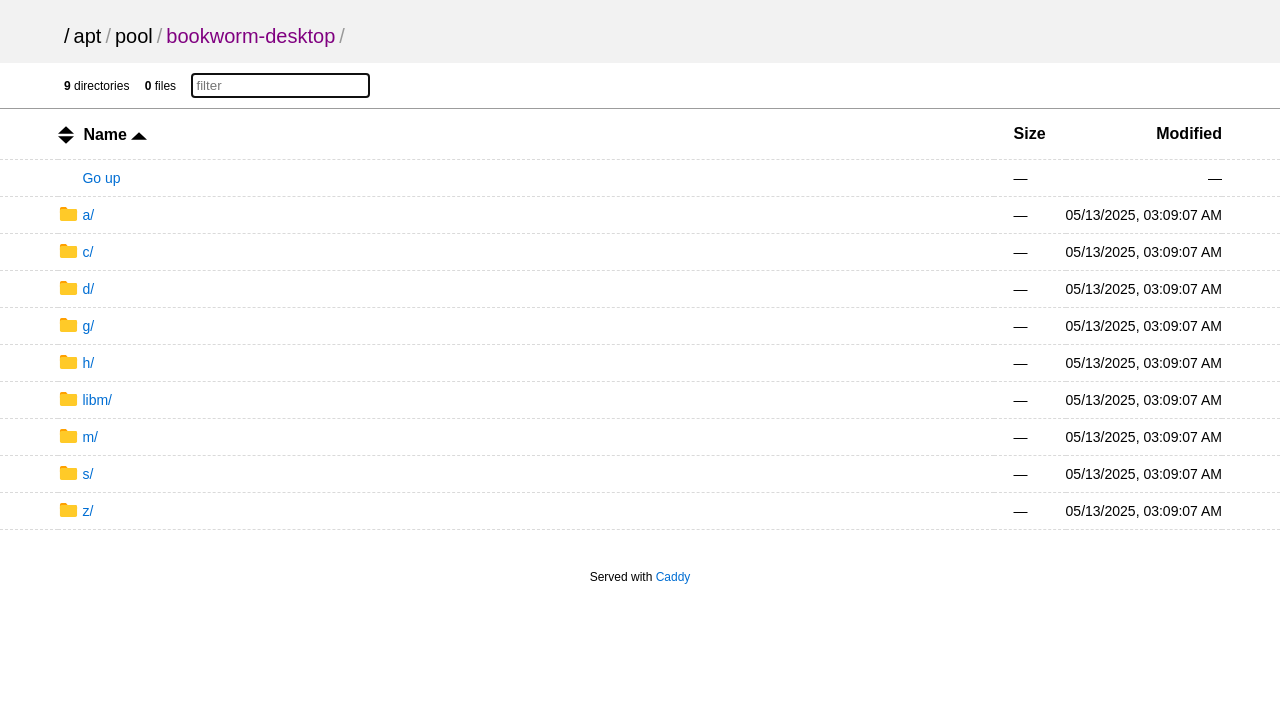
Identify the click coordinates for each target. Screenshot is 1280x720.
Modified (1189, 133)
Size (1030, 133)
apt (88, 36)
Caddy (673, 577)
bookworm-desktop (250, 36)
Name (115, 134)
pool (134, 36)
